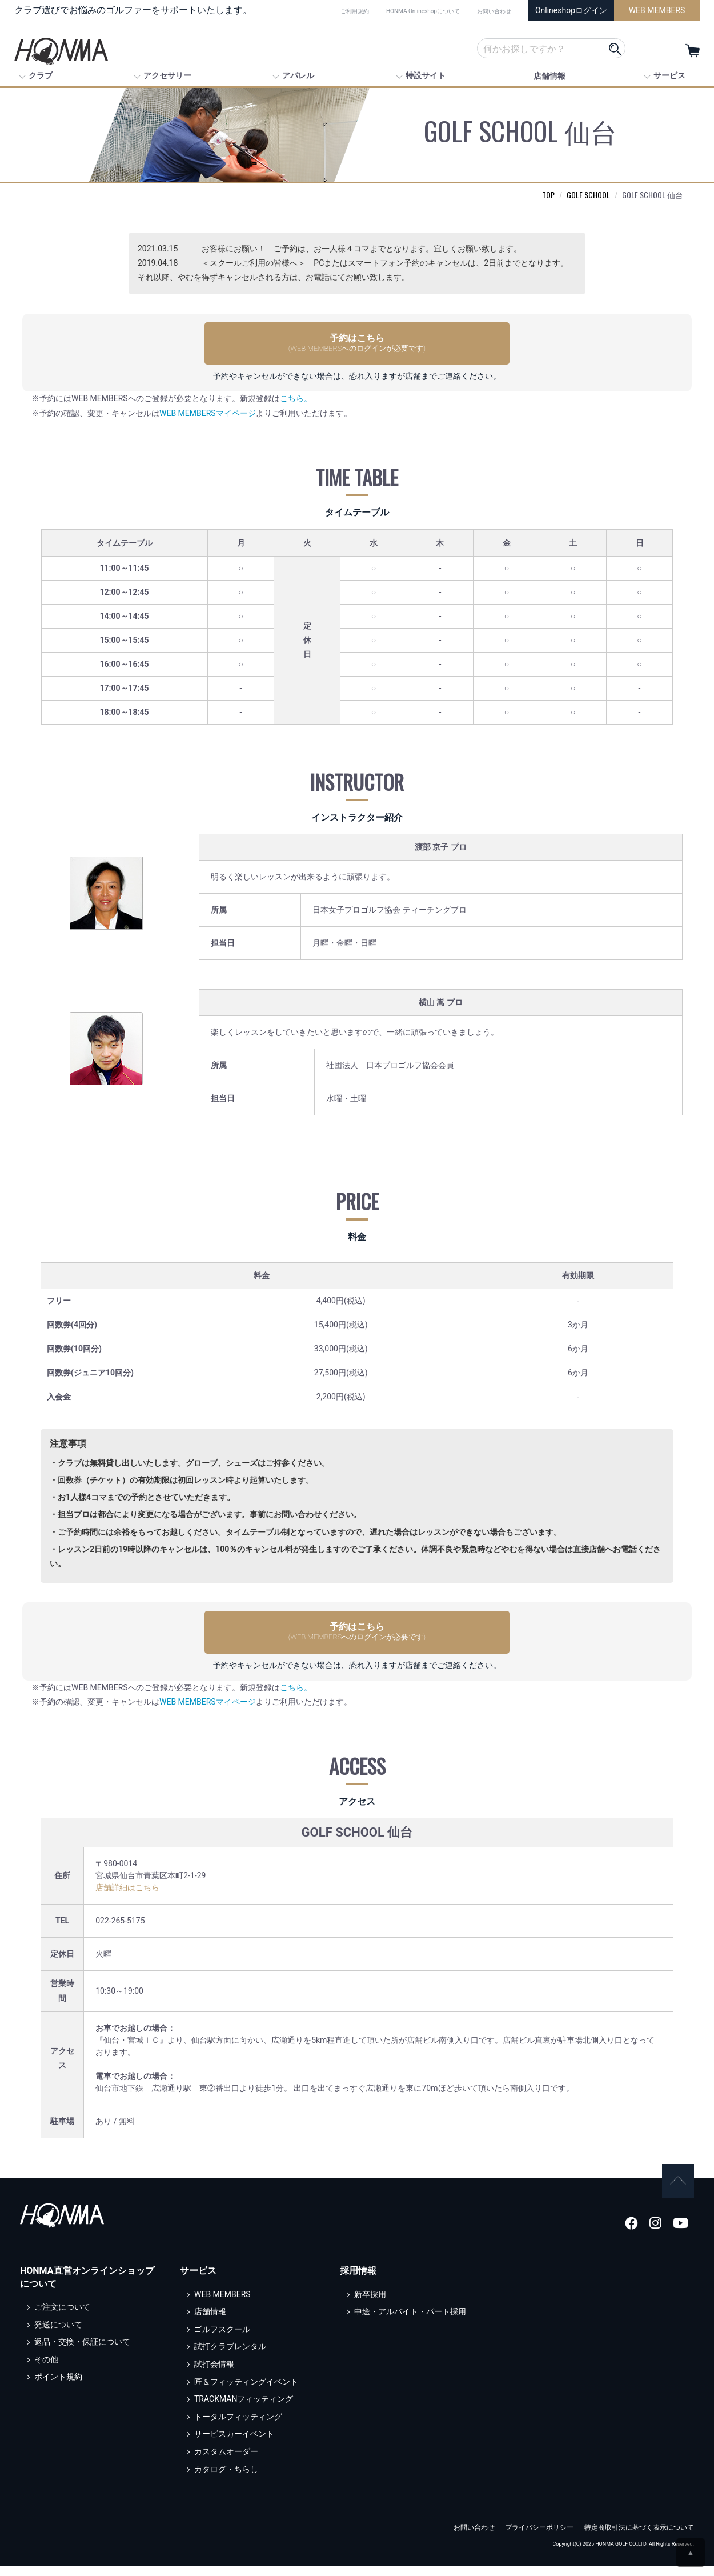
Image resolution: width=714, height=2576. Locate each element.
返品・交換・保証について (82, 2332)
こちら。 (296, 398)
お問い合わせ (494, 11)
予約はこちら (357, 343)
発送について (58, 2314)
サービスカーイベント (234, 2424)
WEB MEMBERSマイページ (207, 413)
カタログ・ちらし (226, 2458)
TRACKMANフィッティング (243, 2389)
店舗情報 (549, 76)
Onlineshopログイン (571, 10)
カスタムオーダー (226, 2441)
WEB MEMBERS (657, 10)
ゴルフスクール (222, 2318)
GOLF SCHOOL (588, 195)
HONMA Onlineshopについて (423, 11)
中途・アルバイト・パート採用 (410, 2301)
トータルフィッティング (238, 2406)
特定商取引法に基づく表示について (639, 2518)
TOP (548, 195)
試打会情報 (214, 2353)
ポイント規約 (58, 2366)
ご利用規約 (354, 11)
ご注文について (62, 2296)
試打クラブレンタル (230, 2336)
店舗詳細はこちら (127, 1887)
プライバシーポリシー (539, 2518)
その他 (46, 2349)
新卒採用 (370, 2284)
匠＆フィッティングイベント (246, 2371)
